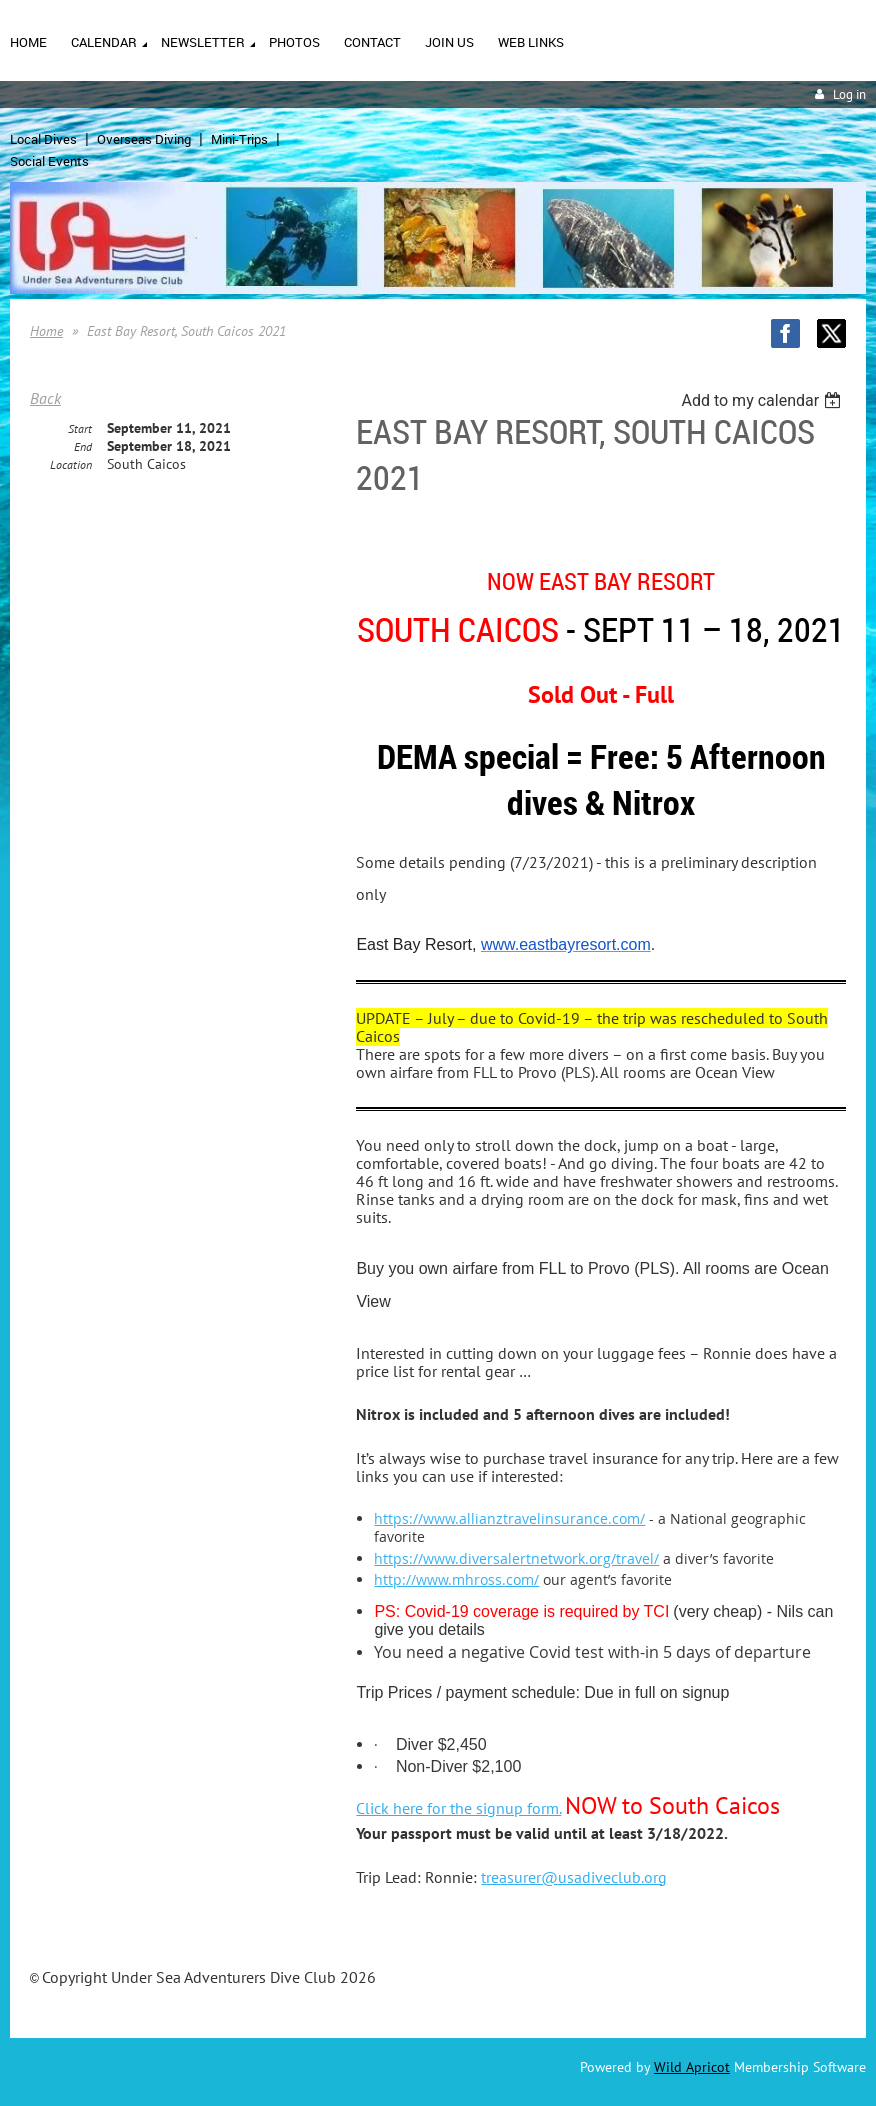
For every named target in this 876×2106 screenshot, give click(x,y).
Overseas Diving (144, 139)
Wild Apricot (692, 2067)
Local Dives (43, 139)
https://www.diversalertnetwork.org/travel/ (516, 1558)
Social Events (49, 161)
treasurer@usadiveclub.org (574, 1877)
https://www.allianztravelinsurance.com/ (509, 1518)
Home (46, 331)
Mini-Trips (239, 139)
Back (45, 398)
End (83, 446)
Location (71, 464)
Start (80, 428)
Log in (849, 94)
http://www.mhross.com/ (456, 1579)
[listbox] (763, 400)
